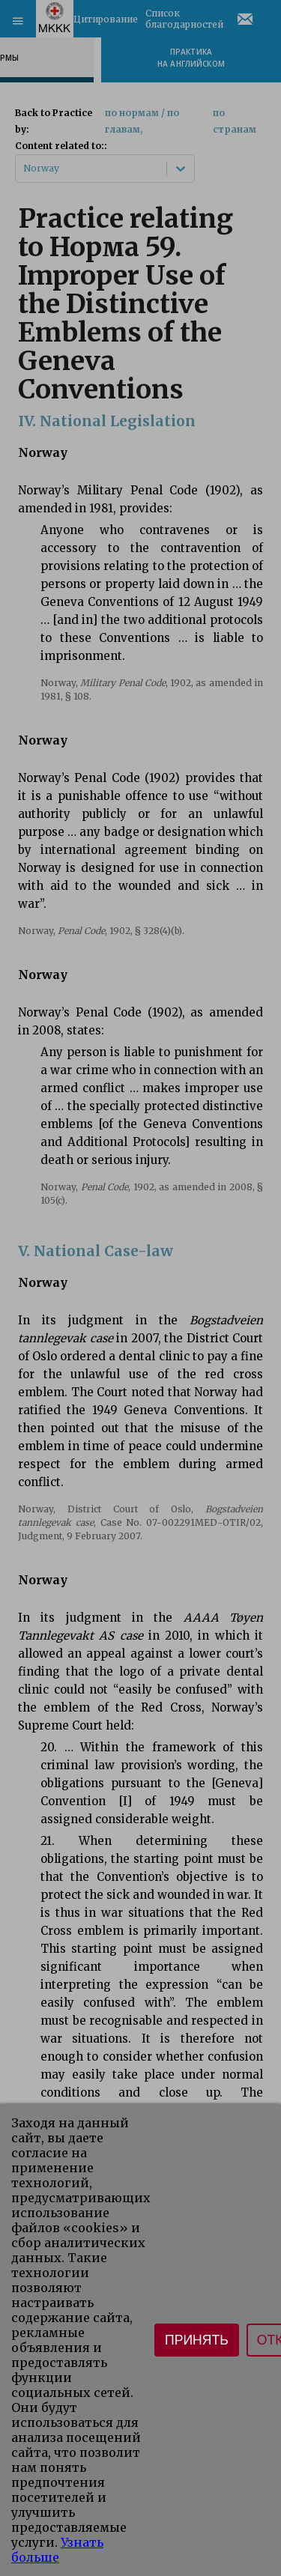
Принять (197, 2340)
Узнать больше (57, 2550)
